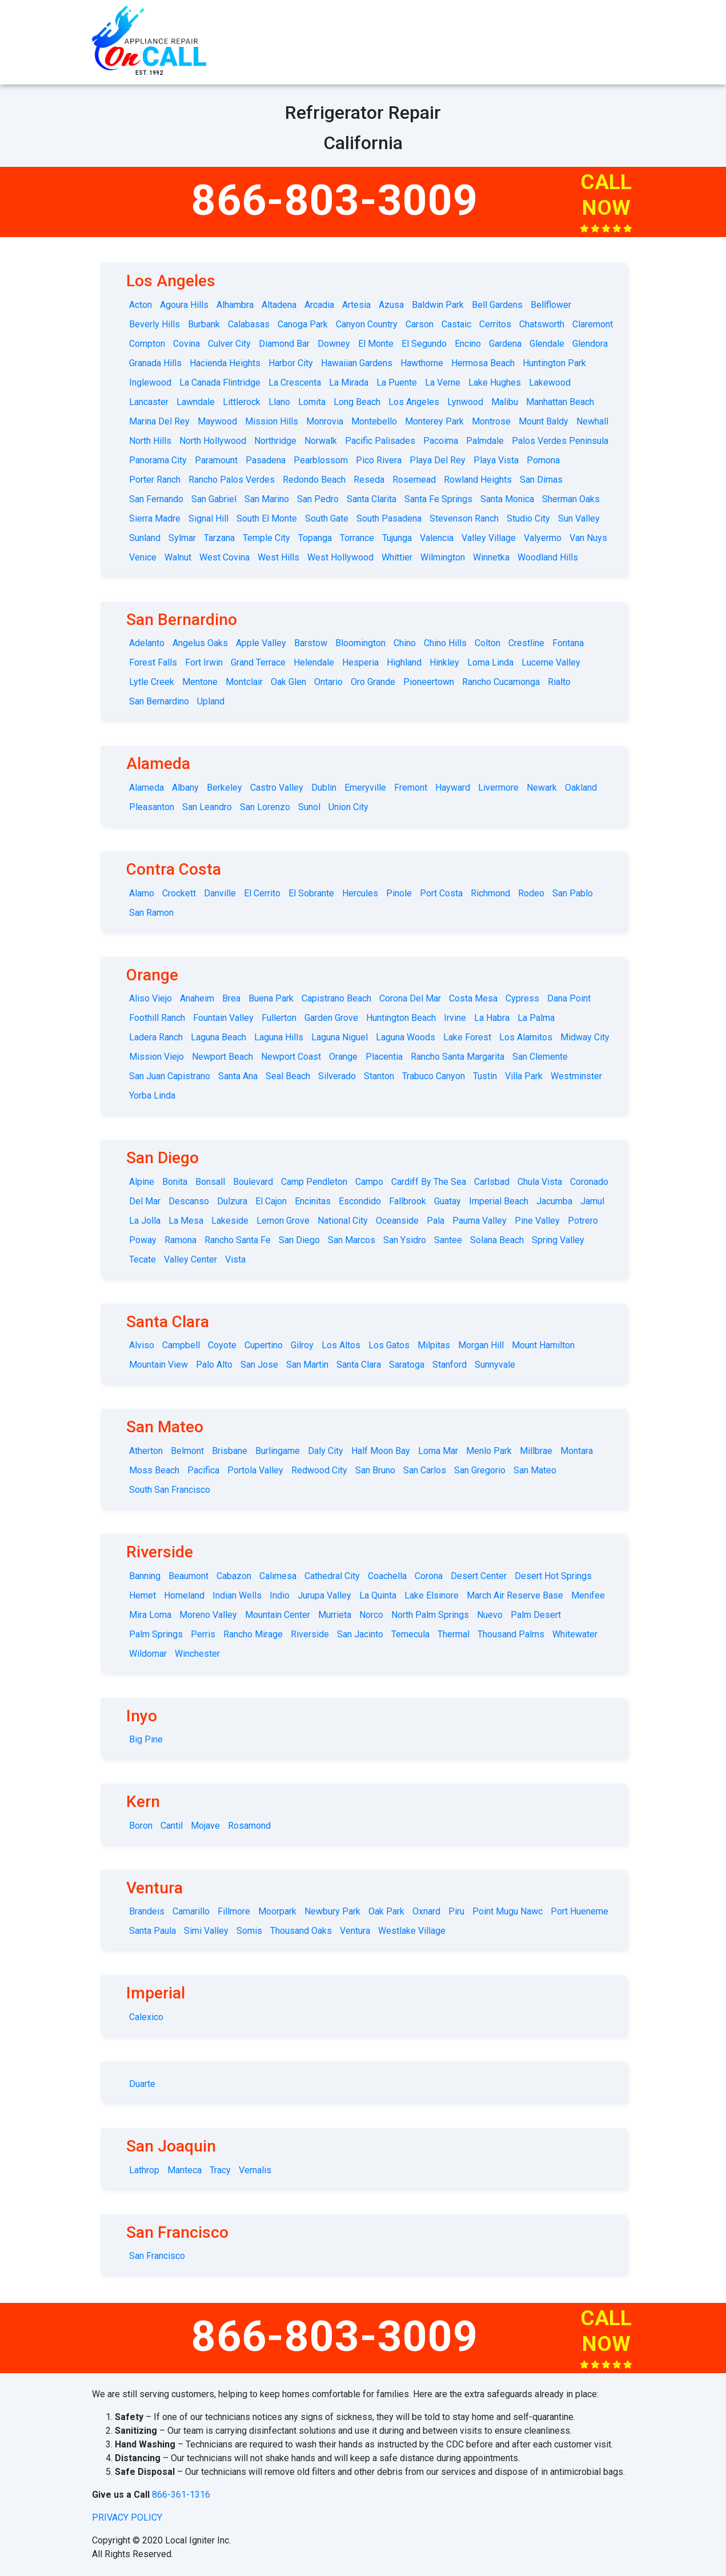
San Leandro (207, 807)
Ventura (355, 1930)
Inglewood (150, 382)
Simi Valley (206, 1930)
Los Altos (341, 1345)
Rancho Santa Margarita (457, 1056)
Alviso (141, 1345)
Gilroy (302, 1345)
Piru (456, 1911)
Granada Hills (155, 363)
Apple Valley (261, 643)
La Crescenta (294, 382)
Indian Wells (237, 1595)
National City (343, 1220)
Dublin (323, 787)
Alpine (141, 1181)
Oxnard (426, 1911)
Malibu (504, 401)
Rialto (559, 681)
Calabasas (249, 324)
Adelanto (147, 643)
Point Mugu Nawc (507, 1911)
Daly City (325, 1450)
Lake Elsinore (431, 1595)
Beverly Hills (154, 324)
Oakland (581, 787)
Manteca (184, 2170)
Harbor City (290, 363)
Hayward (452, 787)
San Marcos (351, 1240)
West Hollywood (340, 557)
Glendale (547, 343)
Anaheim (197, 998)
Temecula (410, 1634)
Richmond (490, 893)
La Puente (396, 382)
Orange (343, 1056)
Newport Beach (222, 1056)
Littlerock (241, 401)
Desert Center (479, 1576)
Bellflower (551, 304)
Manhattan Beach (560, 401)
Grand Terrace (258, 662)
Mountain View (158, 1364)
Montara (576, 1450)
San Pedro (318, 499)
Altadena (279, 304)
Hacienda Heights (225, 363)
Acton (140, 304)
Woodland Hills (548, 557)
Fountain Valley (223, 1017)
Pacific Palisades (380, 440)
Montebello (374, 421)
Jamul (592, 1201)
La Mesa (186, 1220)
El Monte (376, 343)
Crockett (179, 893)
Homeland (184, 1595)
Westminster (576, 1076)
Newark (542, 787)
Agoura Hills (184, 304)
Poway (143, 1240)
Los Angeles (413, 401)
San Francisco (157, 2255)
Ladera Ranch (156, 1037)
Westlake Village (412, 1930)
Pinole (399, 893)
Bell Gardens (497, 304)
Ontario (328, 681)
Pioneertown (428, 681)
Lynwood (465, 401)
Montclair (244, 681)
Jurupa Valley (324, 1595)
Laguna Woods (405, 1037)
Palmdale (485, 440)
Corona (429, 1576)
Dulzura (232, 1201)
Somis (249, 1930)
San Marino (266, 499)
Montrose (491, 421)
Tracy (220, 2170)
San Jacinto (360, 1634)
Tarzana (219, 537)
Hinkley (444, 662)
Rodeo (531, 893)
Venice (143, 557)
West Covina (224, 557)
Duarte (142, 2083)
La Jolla (145, 1220)
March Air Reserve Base (515, 1595)
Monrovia (324, 421)
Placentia (384, 1056)
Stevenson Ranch (464, 518)
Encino (468, 343)
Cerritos (495, 324)
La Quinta (377, 1595)
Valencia (437, 537)
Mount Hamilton (543, 1345)
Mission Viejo (156, 1056)
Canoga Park (303, 324)
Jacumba (554, 1201)
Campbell (181, 1345)
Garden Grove (331, 1017)
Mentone (200, 681)
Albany (185, 787)
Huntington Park (554, 363)
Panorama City (158, 460)
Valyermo (542, 537)
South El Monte (266, 518)
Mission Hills (271, 421)
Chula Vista (540, 1181)
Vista (235, 1259)
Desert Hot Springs (553, 1576)
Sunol (309, 807)
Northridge (275, 440)
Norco (371, 1614)
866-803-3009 (334, 200)
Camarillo (191, 1911)
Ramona (180, 1240)
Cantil (172, 1825)
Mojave (205, 1825)
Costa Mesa (473, 998)
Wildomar (148, 1653)
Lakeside (229, 1220)
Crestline (526, 643)
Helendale (314, 662)
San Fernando (156, 499)
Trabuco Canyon (433, 1076)
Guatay (447, 1201)
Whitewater (574, 1634)
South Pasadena (389, 518)
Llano (279, 401)
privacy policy (127, 2517)
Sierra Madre (155, 518)
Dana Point (569, 998)
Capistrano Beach (336, 998)
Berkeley (224, 787)
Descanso (189, 1201)
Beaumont (188, 1576)
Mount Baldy (543, 421)
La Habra (492, 1017)
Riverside (310, 1634)
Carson (420, 324)
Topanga (315, 537)
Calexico (146, 2017)
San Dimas (541, 479)
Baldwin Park (438, 304)
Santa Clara (358, 1364)
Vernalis (255, 2170)
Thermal (454, 1634)
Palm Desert (536, 1614)
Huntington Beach (401, 1017)
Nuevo (490, 1614)
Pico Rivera (379, 460)
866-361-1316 (181, 2494)
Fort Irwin (204, 662)
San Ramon (151, 912)
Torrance (357, 537)
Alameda (146, 787)
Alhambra (235, 304)
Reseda (369, 479)
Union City (348, 807)
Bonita (174, 1181)
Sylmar (182, 537)
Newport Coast (291, 1056)
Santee (448, 1240)
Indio (280, 1595)
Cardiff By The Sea (428, 1181)
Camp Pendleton (314, 1181)
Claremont (592, 324)
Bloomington (360, 643)
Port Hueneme (579, 1911)
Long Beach (357, 401)
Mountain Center (277, 1614)
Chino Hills (445, 643)
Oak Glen (288, 681)
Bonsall (210, 1181)
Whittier (397, 557)
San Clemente (540, 1056)
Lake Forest (467, 1037)
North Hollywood (212, 440)
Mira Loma (150, 1614)
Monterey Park (434, 421)
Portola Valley (255, 1470)
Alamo (141, 893)
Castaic (456, 324)
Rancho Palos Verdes (231, 479)
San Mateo (535, 1470)
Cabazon (233, 1576)
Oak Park (386, 1911)
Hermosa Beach (483, 363)
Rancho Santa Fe (237, 1240)
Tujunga (397, 537)
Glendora (590, 343)
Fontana (568, 643)
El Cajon (271, 1201)
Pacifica (203, 1470)
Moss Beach (154, 1470)
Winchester (197, 1653)
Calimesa (277, 1576)
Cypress (522, 998)
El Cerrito (262, 893)
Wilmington (442, 557)
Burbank (204, 324)
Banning (145, 1576)
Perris (203, 1634)
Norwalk (320, 440)
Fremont (410, 787)
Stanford (449, 1364)
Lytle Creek (151, 681)
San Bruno (375, 1470)
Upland (210, 701)
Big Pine (146, 1739)
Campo (369, 1181)
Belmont (187, 1450)
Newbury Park (332, 1911)
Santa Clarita (371, 499)
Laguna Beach (218, 1037)
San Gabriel (213, 499)
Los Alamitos (525, 1037)
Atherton (146, 1450)
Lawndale (196, 401)
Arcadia (319, 304)
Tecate (142, 1259)
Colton (487, 643)
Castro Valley (276, 787)
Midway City (584, 1037)
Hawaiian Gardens (356, 363)
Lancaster (149, 401)
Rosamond (249, 1825)
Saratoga (406, 1364)
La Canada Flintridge (219, 382)
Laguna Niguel (339, 1037)
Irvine (455, 1017)
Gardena (505, 343)
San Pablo (572, 893)
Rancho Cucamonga (501, 681)
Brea (231, 998)
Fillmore (234, 1911)
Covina (186, 343)
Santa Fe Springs (438, 499)
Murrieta (334, 1614)
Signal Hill (208, 518)
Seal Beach (288, 1076)
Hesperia (360, 662)
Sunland (145, 537)
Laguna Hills (278, 1037)
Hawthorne (421, 363)
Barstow (310, 643)
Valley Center (190, 1259)
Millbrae (536, 1450)
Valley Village (489, 537)
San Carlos (424, 1470)
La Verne (442, 382)
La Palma (536, 1017)
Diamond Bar (284, 343)
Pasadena (266, 460)
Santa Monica (507, 499)
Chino (405, 643)
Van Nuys (588, 537)
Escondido (360, 1201)
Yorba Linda (152, 1095)
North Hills (150, 440)
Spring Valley (558, 1240)
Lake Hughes (494, 382)
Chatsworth (541, 324)
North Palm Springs (430, 1614)
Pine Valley (537, 1220)
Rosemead (414, 479)
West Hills (278, 557)
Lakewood (550, 382)
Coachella (387, 1576)
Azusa (391, 304)
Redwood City (319, 1470)
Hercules (360, 893)
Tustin (485, 1076)
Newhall (592, 421)
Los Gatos (389, 1345)
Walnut (178, 557)
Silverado (337, 1076)
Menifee (588, 1595)
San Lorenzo (265, 807)
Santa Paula (152, 1930)
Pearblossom (321, 460)
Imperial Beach (498, 1201)
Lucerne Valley (551, 662)
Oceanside (397, 1220)
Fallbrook (407, 1201)
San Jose (259, 1364)
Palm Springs (156, 1634)
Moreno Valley (208, 1614)
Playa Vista (496, 460)
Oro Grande (373, 681)
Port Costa (441, 893)
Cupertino (263, 1345)
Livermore (498, 787)
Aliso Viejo (150, 998)
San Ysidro (404, 1240)
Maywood (217, 421)
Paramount (216, 460)
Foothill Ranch (157, 1017)
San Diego (299, 1240)
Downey (334, 343)
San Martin (307, 1364)
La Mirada (348, 382)
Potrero (583, 1220)
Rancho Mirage (253, 1634)
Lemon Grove (283, 1220)
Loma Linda (490, 662)
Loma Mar (438, 1450)
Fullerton (279, 1017)
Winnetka (491, 557)
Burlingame (277, 1450)
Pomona (543, 460)
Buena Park (271, 998)
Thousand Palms (511, 1634)
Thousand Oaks (301, 1930)
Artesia (356, 304)
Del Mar (145, 1201)
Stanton (379, 1076)
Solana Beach (497, 1240)
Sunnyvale (495, 1364)
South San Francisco (169, 1489)
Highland (404, 662)
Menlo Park (489, 1450)
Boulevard (253, 1181)
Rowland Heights (478, 479)
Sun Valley (579, 518)
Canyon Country (367, 324)
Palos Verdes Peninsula (560, 440)
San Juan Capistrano (169, 1076)
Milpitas (434, 1345)
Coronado (589, 1181)
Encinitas (313, 1201)
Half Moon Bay (380, 1450)
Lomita (312, 401)
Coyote (222, 1345)
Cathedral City (332, 1576)
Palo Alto (214, 1364)
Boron (141, 1825)
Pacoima (440, 440)
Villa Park (524, 1076)
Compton (147, 343)
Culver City (229, 343)
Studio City (528, 518)
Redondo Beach (314, 479)
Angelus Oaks (200, 643)
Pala (435, 1220)
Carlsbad (492, 1181)
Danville (220, 893)
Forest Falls (153, 662)
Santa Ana (238, 1076)
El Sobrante (311, 893)
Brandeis (147, 1911)
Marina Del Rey (159, 421)
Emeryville (365, 787)
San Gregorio (480, 1470)
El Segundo (424, 343)
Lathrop (144, 2170)
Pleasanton (151, 807)
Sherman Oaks (571, 499)
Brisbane (229, 1450)
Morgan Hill (481, 1345)
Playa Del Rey (438, 460)
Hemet (142, 1595)
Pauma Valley (479, 1220)
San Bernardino (159, 701)
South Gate (326, 518)
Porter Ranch (155, 479)
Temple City (266, 537)
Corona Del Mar (410, 998)
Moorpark (277, 1911)
